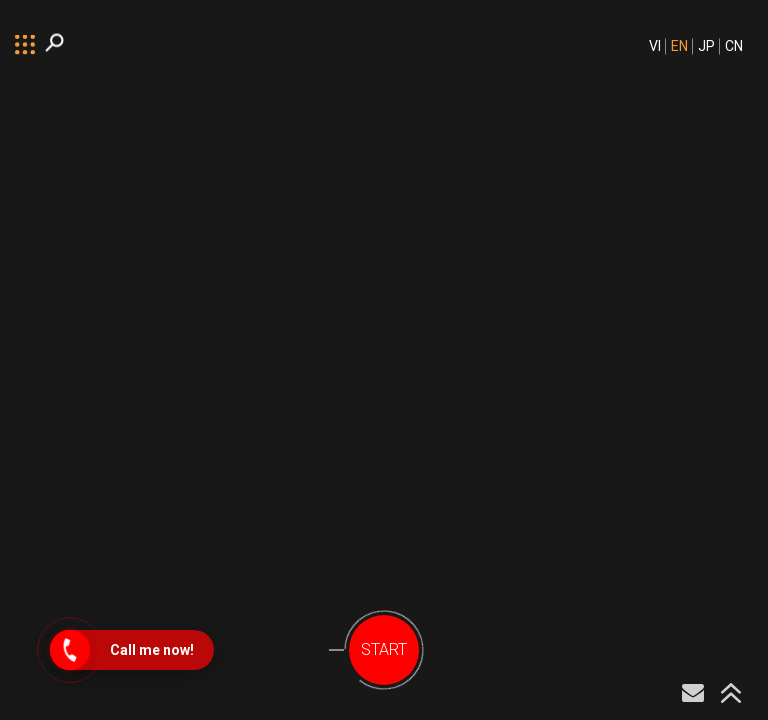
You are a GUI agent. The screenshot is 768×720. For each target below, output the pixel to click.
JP (706, 46)
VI (655, 46)
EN (679, 46)
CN (734, 46)
